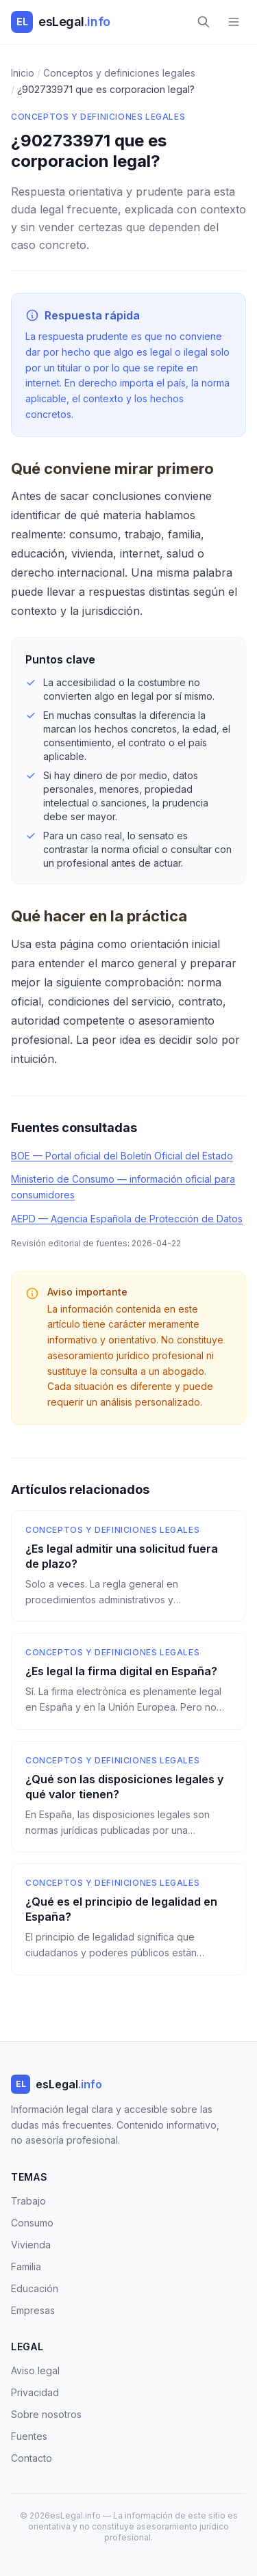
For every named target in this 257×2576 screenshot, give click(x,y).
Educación (34, 2288)
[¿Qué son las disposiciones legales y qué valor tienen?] (128, 1797)
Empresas (33, 2310)
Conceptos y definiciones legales (98, 116)
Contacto (31, 2458)
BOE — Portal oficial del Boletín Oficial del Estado (122, 1155)
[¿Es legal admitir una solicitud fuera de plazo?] (128, 1566)
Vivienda (31, 2244)
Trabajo (28, 2201)
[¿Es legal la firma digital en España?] (128, 1681)
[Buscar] (203, 22)
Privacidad (35, 2392)
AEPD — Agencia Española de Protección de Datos (127, 1218)
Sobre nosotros (46, 2414)
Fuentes (29, 2436)
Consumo (32, 2223)
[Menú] (233, 22)
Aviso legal (35, 2370)
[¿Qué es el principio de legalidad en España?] (128, 1919)
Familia (26, 2266)
